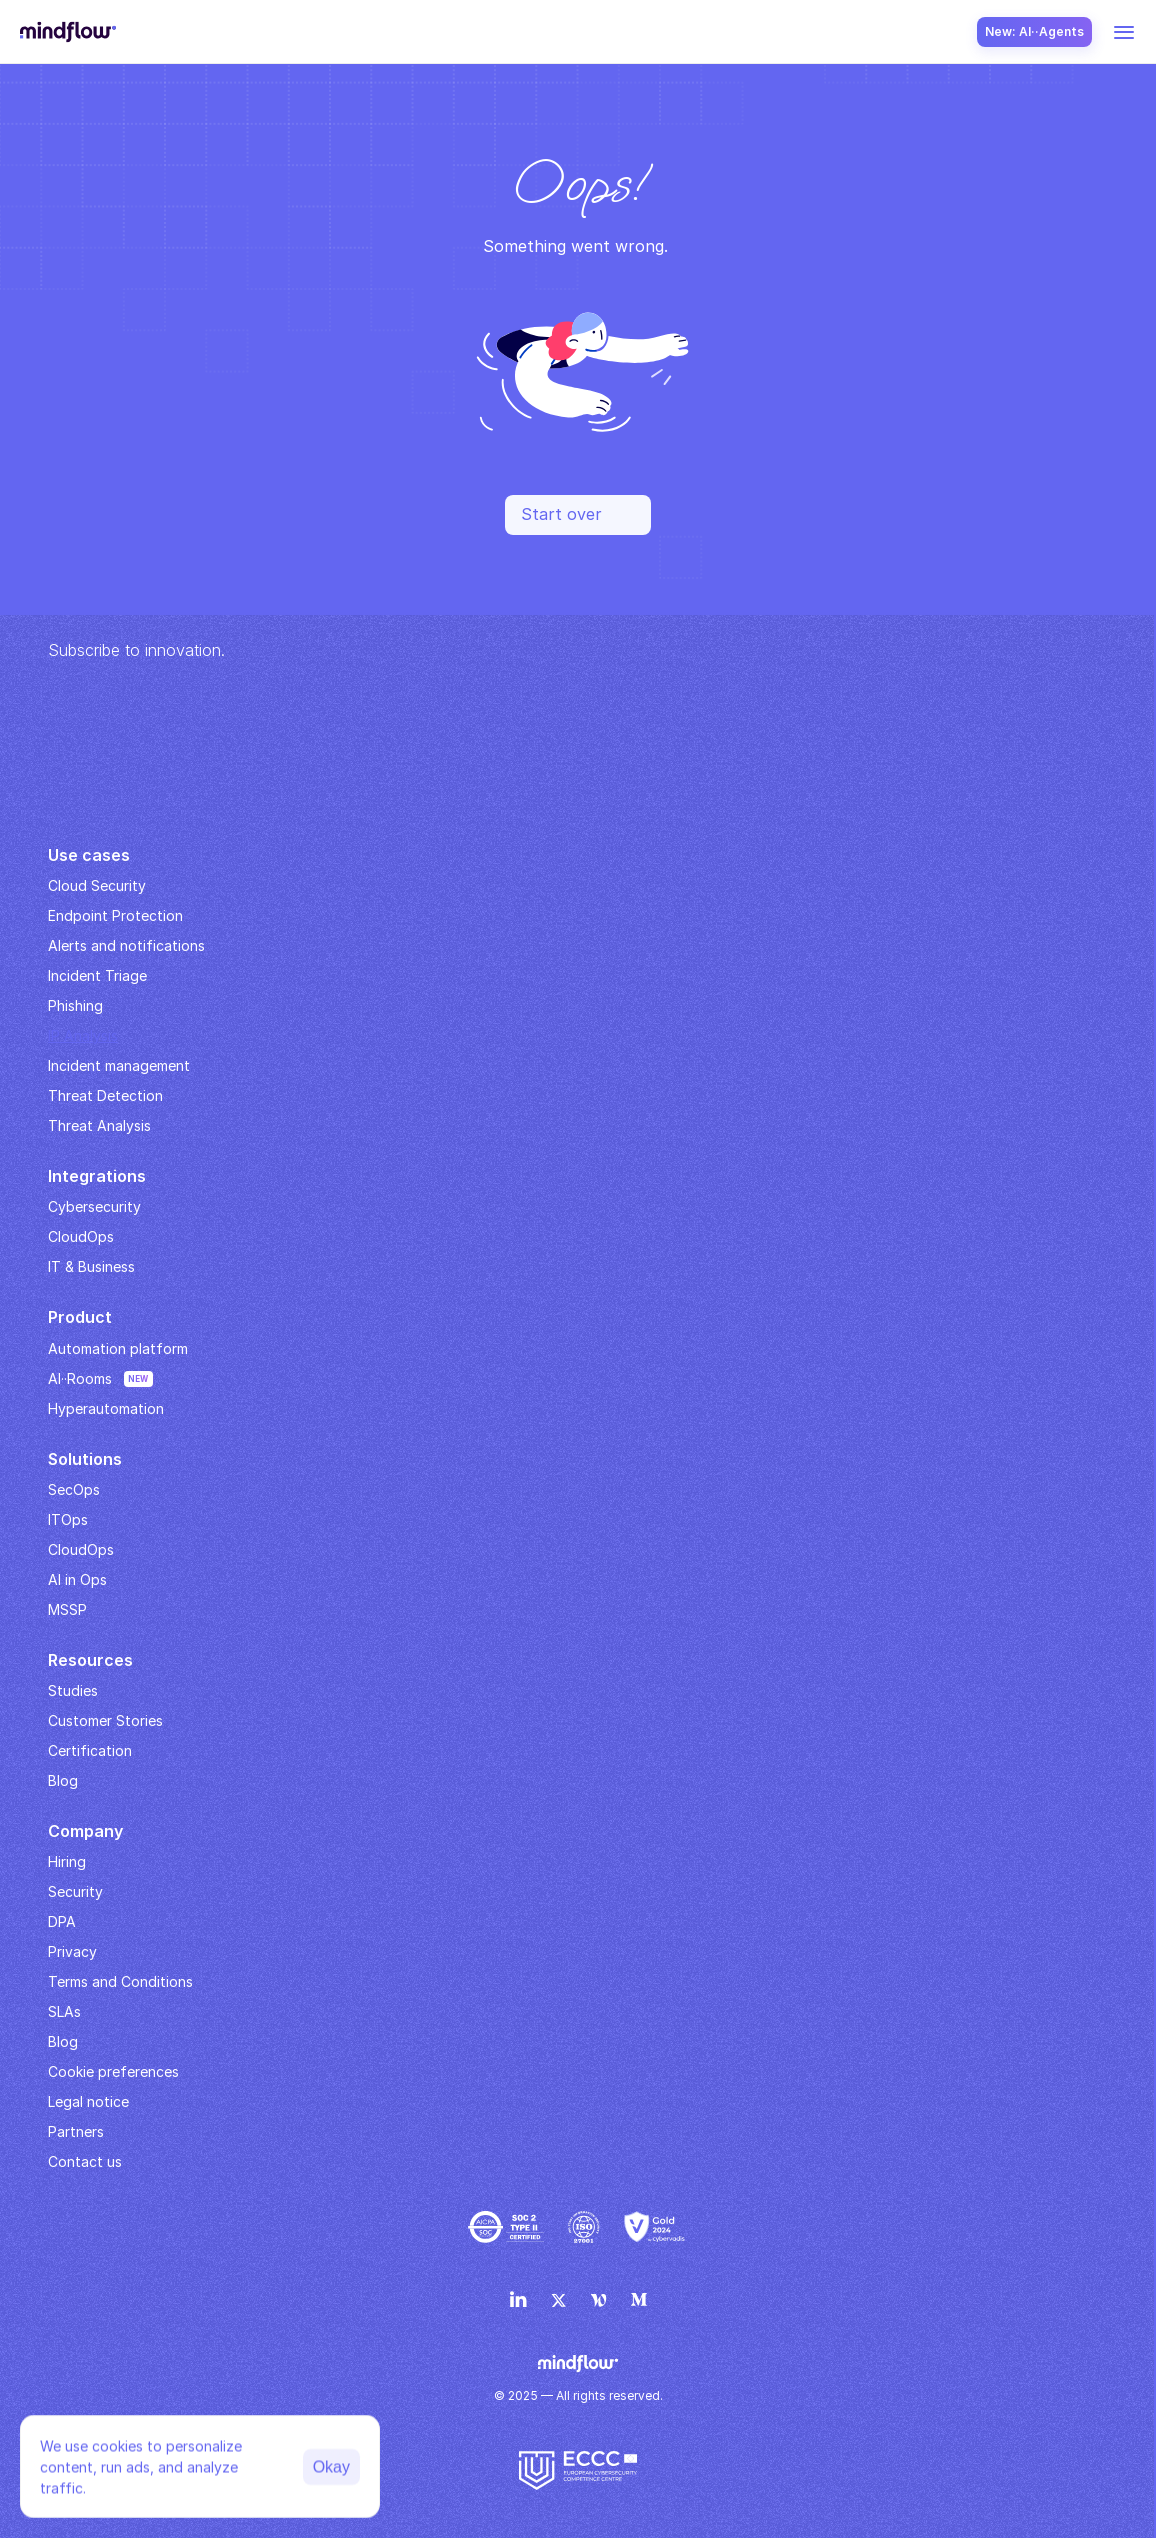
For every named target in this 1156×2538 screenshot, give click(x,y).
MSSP (67, 1609)
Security (75, 1891)
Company (85, 1831)
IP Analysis (83, 1035)
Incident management (119, 1065)
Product (80, 1317)
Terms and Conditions (120, 1981)
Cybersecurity (94, 1206)
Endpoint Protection (115, 915)
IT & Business (91, 1266)
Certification (90, 1750)
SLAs (64, 2011)
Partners (76, 2131)
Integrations (97, 1176)
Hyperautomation (106, 1408)
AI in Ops (77, 1579)
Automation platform (118, 1348)
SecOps (74, 1489)
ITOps (68, 1519)
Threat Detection (105, 1095)
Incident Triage (97, 975)
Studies (73, 1690)
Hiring (67, 1861)
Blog (63, 2041)
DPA (62, 1921)
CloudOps (81, 1236)
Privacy (72, 1951)
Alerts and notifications (126, 945)
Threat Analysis (99, 1125)
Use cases (89, 855)
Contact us (85, 2161)
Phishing (75, 1005)
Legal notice (88, 2101)
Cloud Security (97, 885)
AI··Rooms (80, 1378)
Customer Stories (105, 1720)
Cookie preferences (113, 2071)
